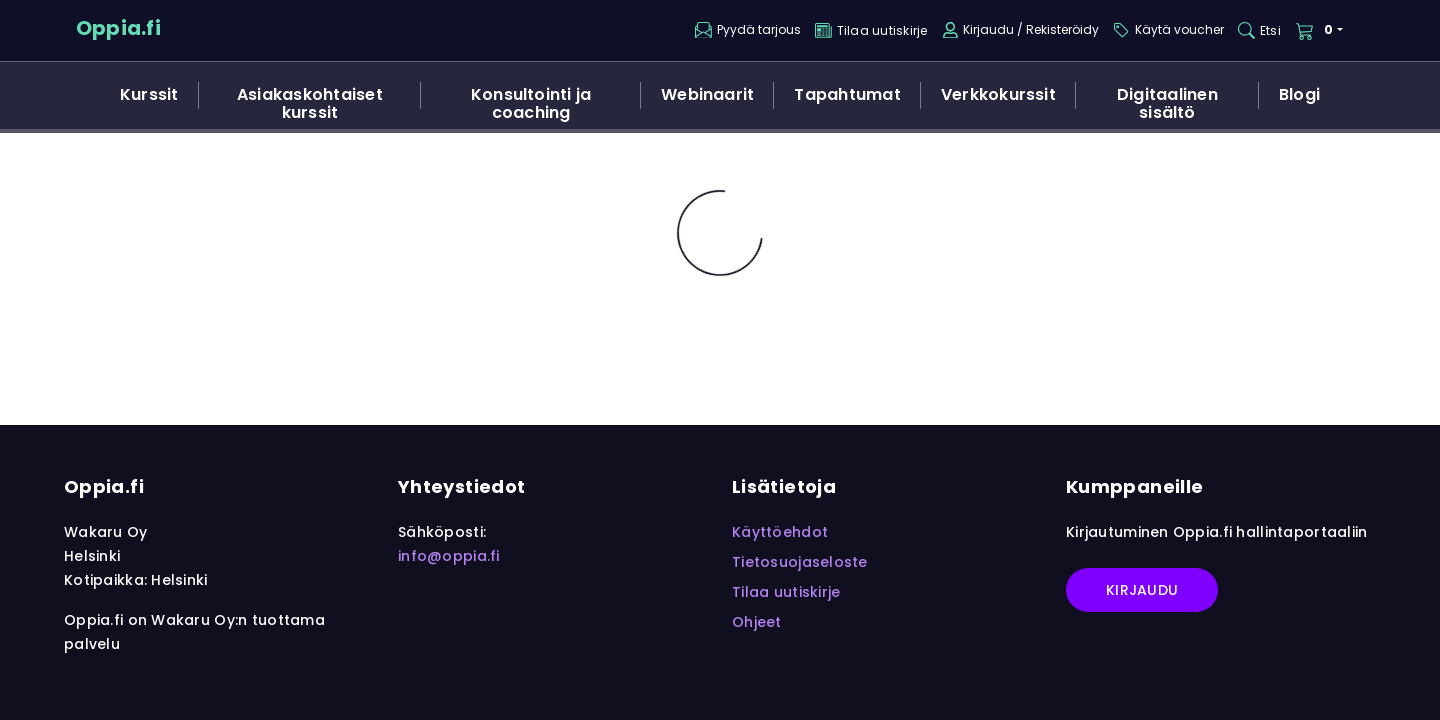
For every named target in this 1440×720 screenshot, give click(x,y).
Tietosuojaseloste (800, 562)
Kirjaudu (1142, 590)
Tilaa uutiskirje (786, 592)
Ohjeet (757, 622)
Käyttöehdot (780, 532)
